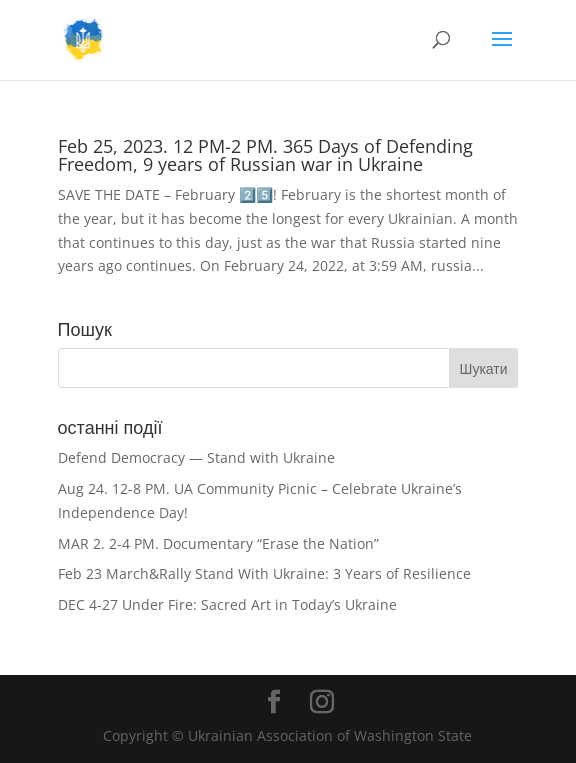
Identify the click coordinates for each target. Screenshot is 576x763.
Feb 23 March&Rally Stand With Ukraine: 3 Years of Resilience (264, 573)
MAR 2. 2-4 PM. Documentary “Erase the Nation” (218, 543)
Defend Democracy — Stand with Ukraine (196, 457)
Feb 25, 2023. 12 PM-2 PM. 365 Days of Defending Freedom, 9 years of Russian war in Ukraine (265, 155)
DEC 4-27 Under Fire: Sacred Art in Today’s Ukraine (227, 604)
